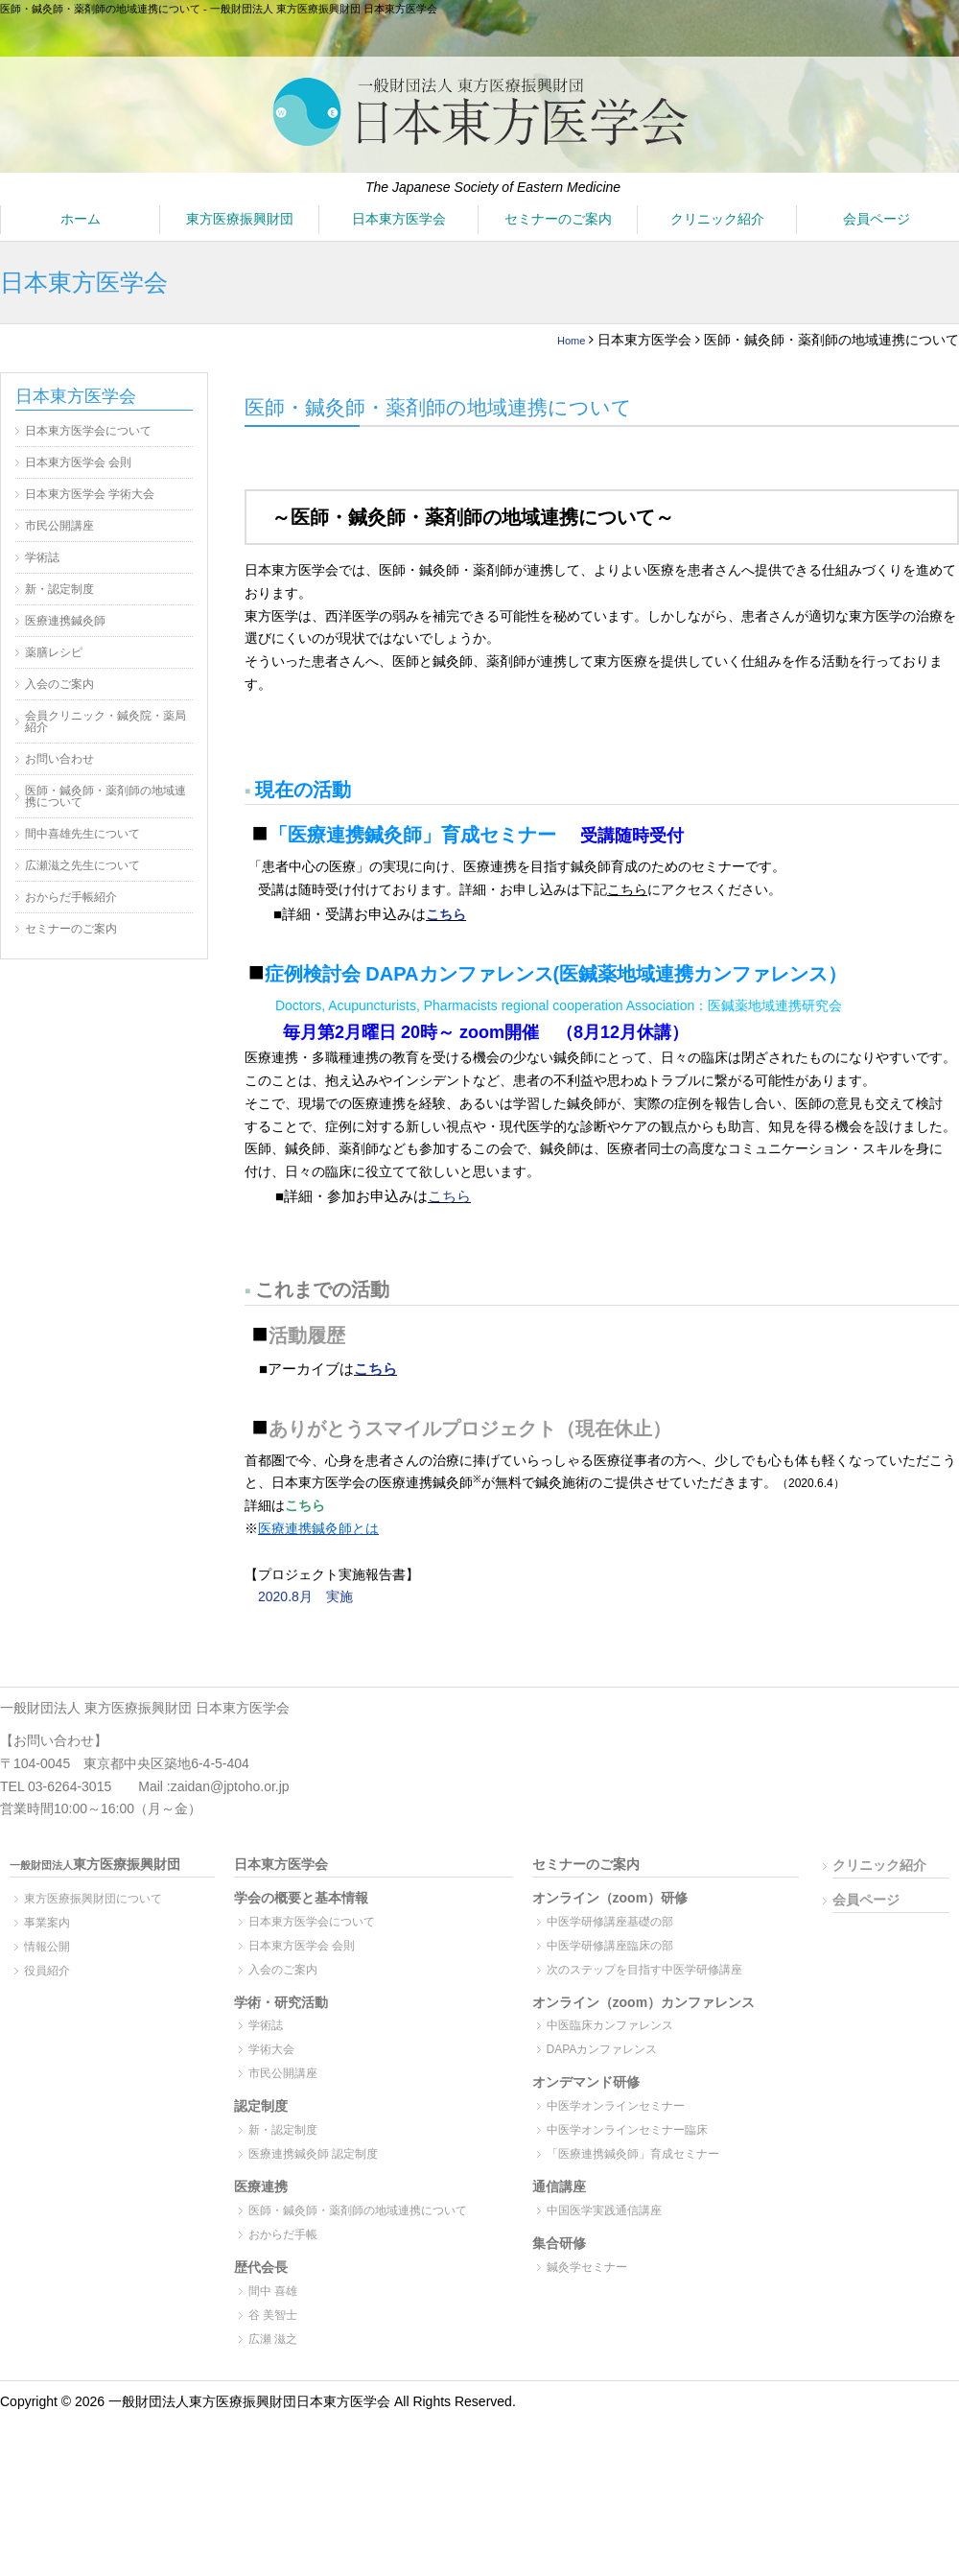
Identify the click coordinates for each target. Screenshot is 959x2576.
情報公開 (47, 1946)
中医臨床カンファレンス (610, 2025)
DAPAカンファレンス (602, 2049)
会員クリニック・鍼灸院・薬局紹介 (105, 721)
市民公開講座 (59, 525)
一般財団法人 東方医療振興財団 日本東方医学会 (145, 1707)
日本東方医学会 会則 (78, 462)
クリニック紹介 (717, 218)
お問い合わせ (59, 759)
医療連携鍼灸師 (65, 620)
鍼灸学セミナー (587, 2267)
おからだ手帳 (282, 2234)
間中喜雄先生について (82, 833)
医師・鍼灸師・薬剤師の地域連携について (105, 796)
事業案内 (47, 1922)
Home (567, 339)
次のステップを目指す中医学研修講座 (644, 1969)
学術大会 (271, 2049)
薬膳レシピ (53, 652)
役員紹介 (47, 1970)
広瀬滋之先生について (82, 865)
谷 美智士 (272, 2315)
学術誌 (42, 557)
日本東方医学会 (399, 218)
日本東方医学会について (88, 430)
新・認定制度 (59, 589)
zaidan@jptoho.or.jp (230, 1786)
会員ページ (876, 218)
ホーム (80, 218)
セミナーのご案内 (558, 218)
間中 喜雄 (272, 2291)
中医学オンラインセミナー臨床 (627, 2130)
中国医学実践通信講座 (604, 2210)
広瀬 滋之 (272, 2339)
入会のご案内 (59, 684)
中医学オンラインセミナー (616, 2106)
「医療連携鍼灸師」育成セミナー (633, 2154)
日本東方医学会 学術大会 (89, 494)
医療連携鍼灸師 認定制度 (313, 2154)
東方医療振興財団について (93, 1898)
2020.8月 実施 (305, 1596)
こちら (446, 914)
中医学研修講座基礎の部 (610, 1921)
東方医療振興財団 (239, 218)
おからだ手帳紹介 (71, 897)
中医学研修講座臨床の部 (610, 1945)
